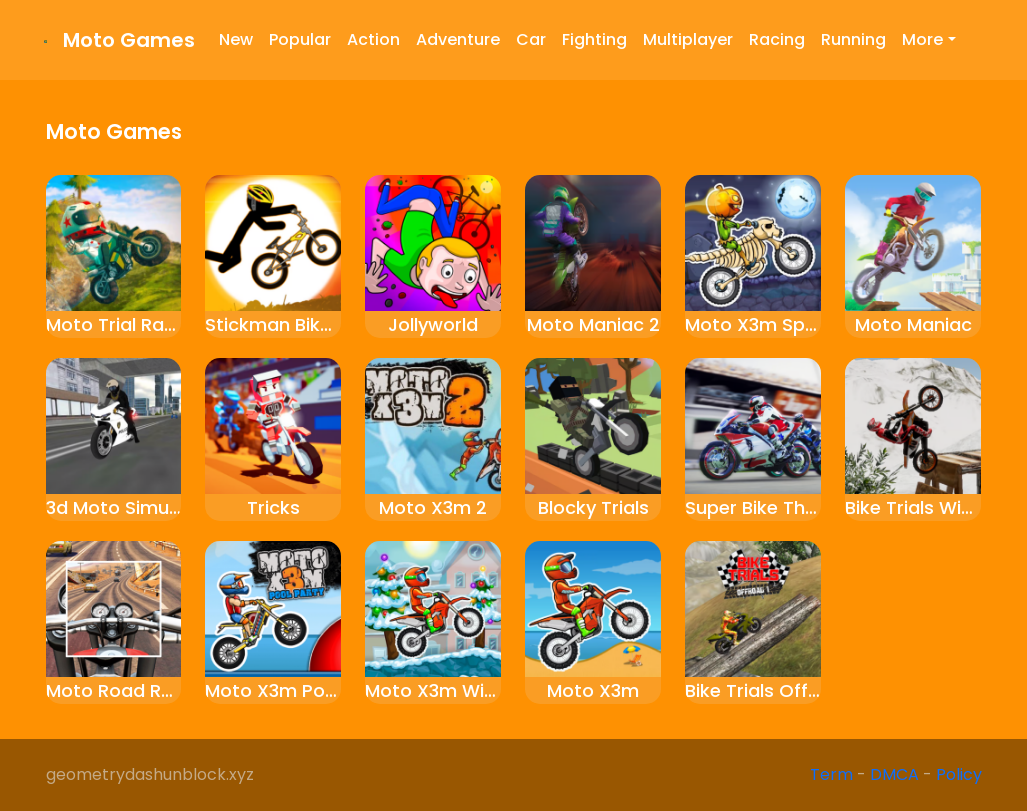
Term (831, 774)
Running (853, 39)
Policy (959, 774)
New (236, 39)
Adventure (458, 39)
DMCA (894, 774)
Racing (777, 39)
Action (373, 39)
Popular (300, 39)
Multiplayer (688, 39)
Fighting (594, 39)
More (922, 39)
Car (531, 39)
